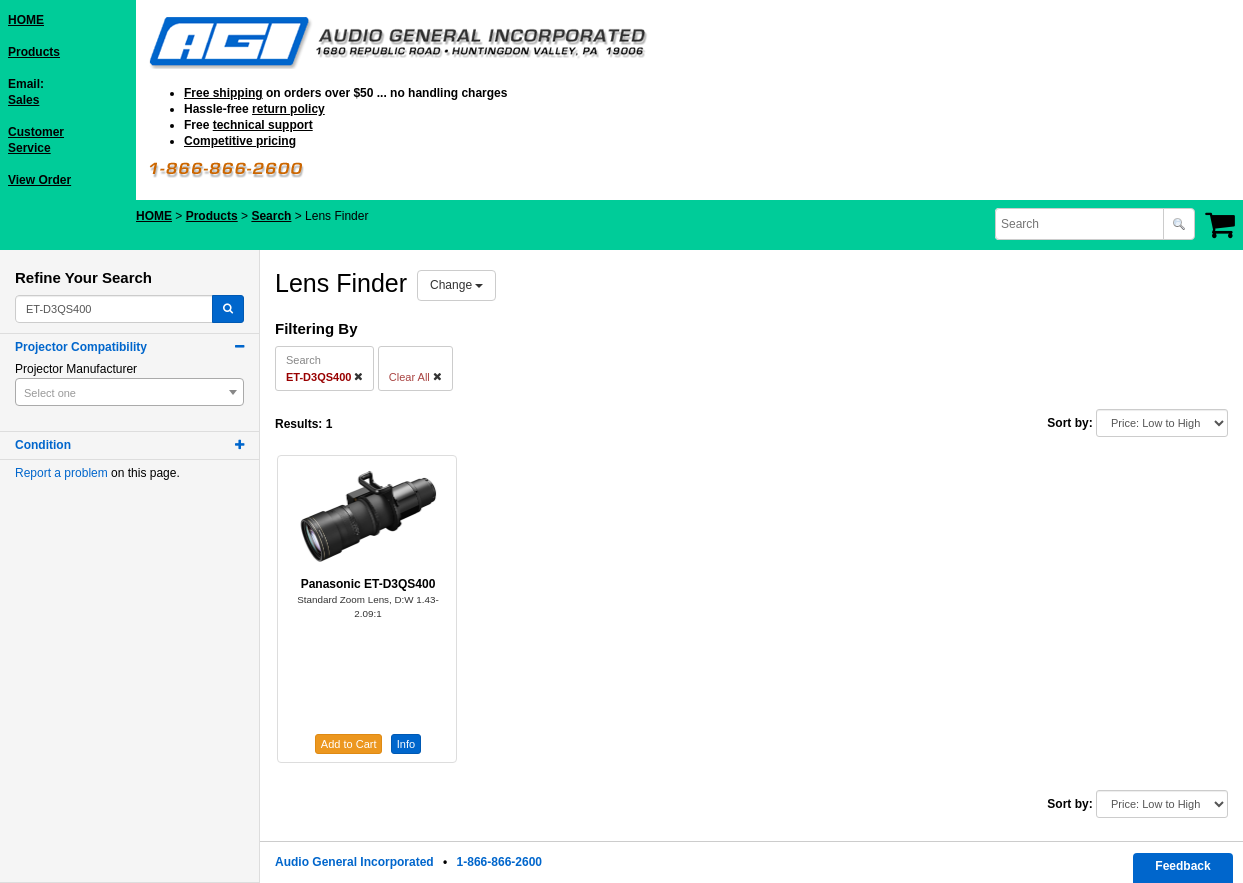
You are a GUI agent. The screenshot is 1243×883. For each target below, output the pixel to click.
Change (456, 285)
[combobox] (1081, 224)
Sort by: (1069, 423)
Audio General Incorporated (354, 862)
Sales (23, 100)
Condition (43, 445)
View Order (39, 180)
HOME (26, 20)
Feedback (1182, 866)
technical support (263, 125)
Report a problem (61, 473)
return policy (288, 109)
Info (406, 744)
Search (271, 216)
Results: (298, 424)
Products (34, 52)
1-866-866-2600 (499, 862)
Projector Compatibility (81, 347)
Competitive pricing (240, 141)
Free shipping (223, 93)
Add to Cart (349, 744)
